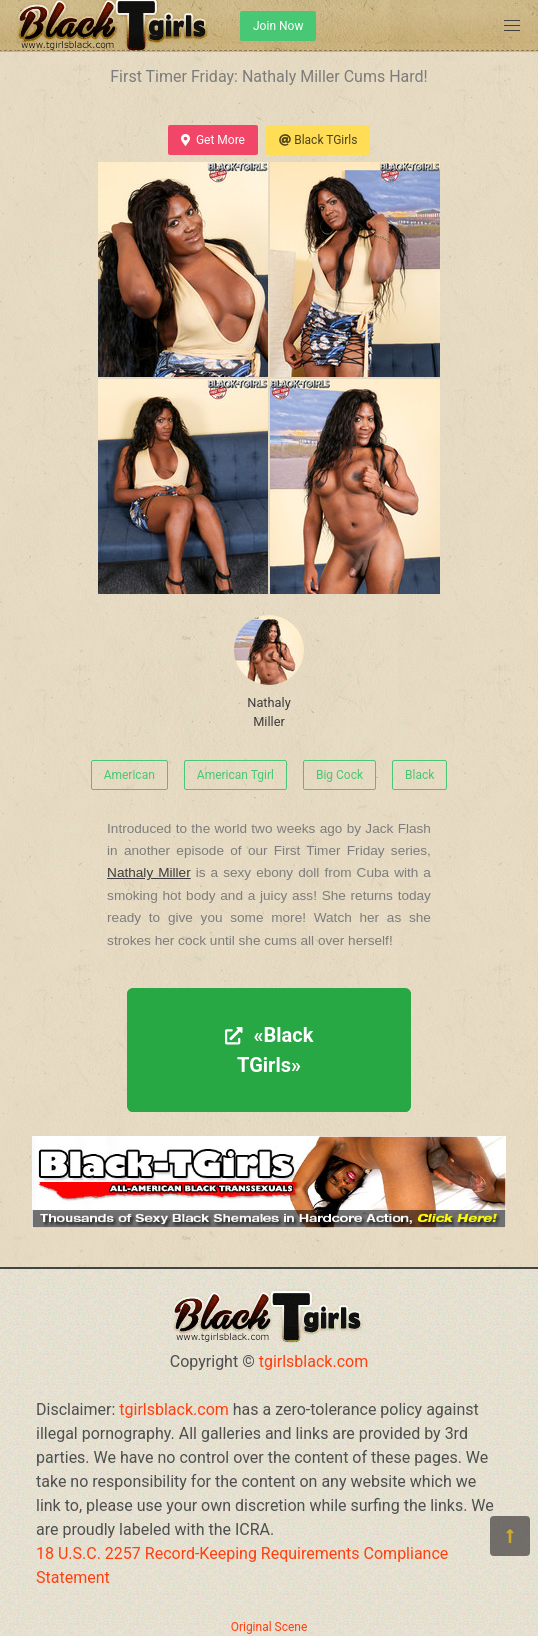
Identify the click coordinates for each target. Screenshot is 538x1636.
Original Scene (269, 1627)
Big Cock (339, 775)
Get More (213, 140)
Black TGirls (318, 140)
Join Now (278, 26)
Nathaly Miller (269, 672)
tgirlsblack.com (314, 1361)
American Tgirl (235, 775)
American (129, 775)
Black (419, 775)
